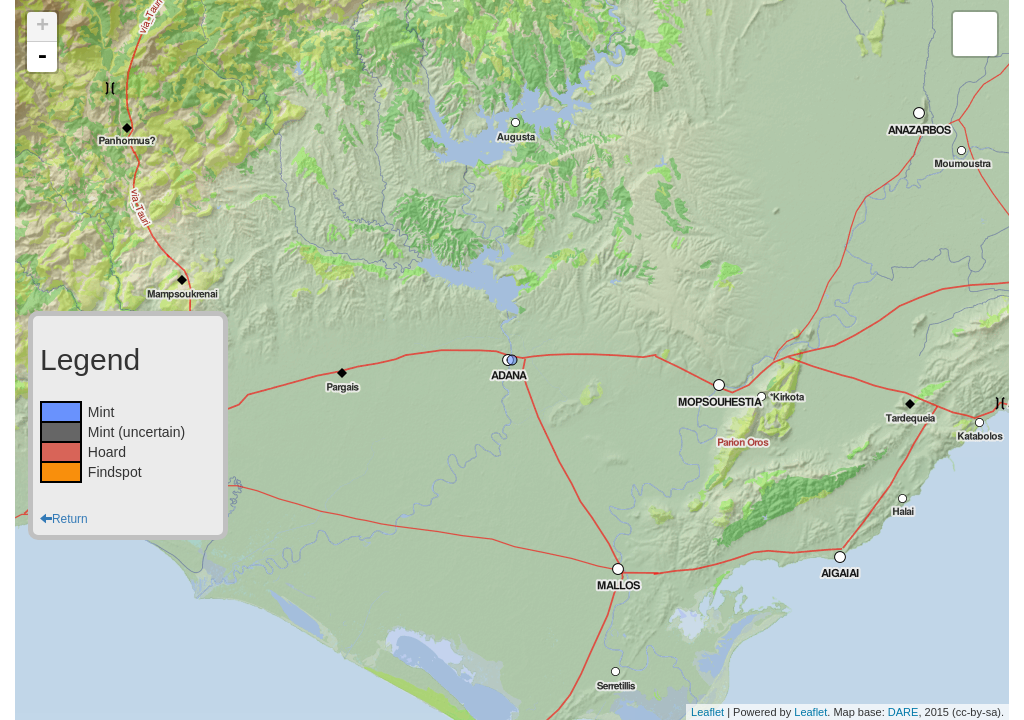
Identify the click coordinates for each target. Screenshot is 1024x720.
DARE (903, 712)
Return (64, 519)
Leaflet (707, 712)
